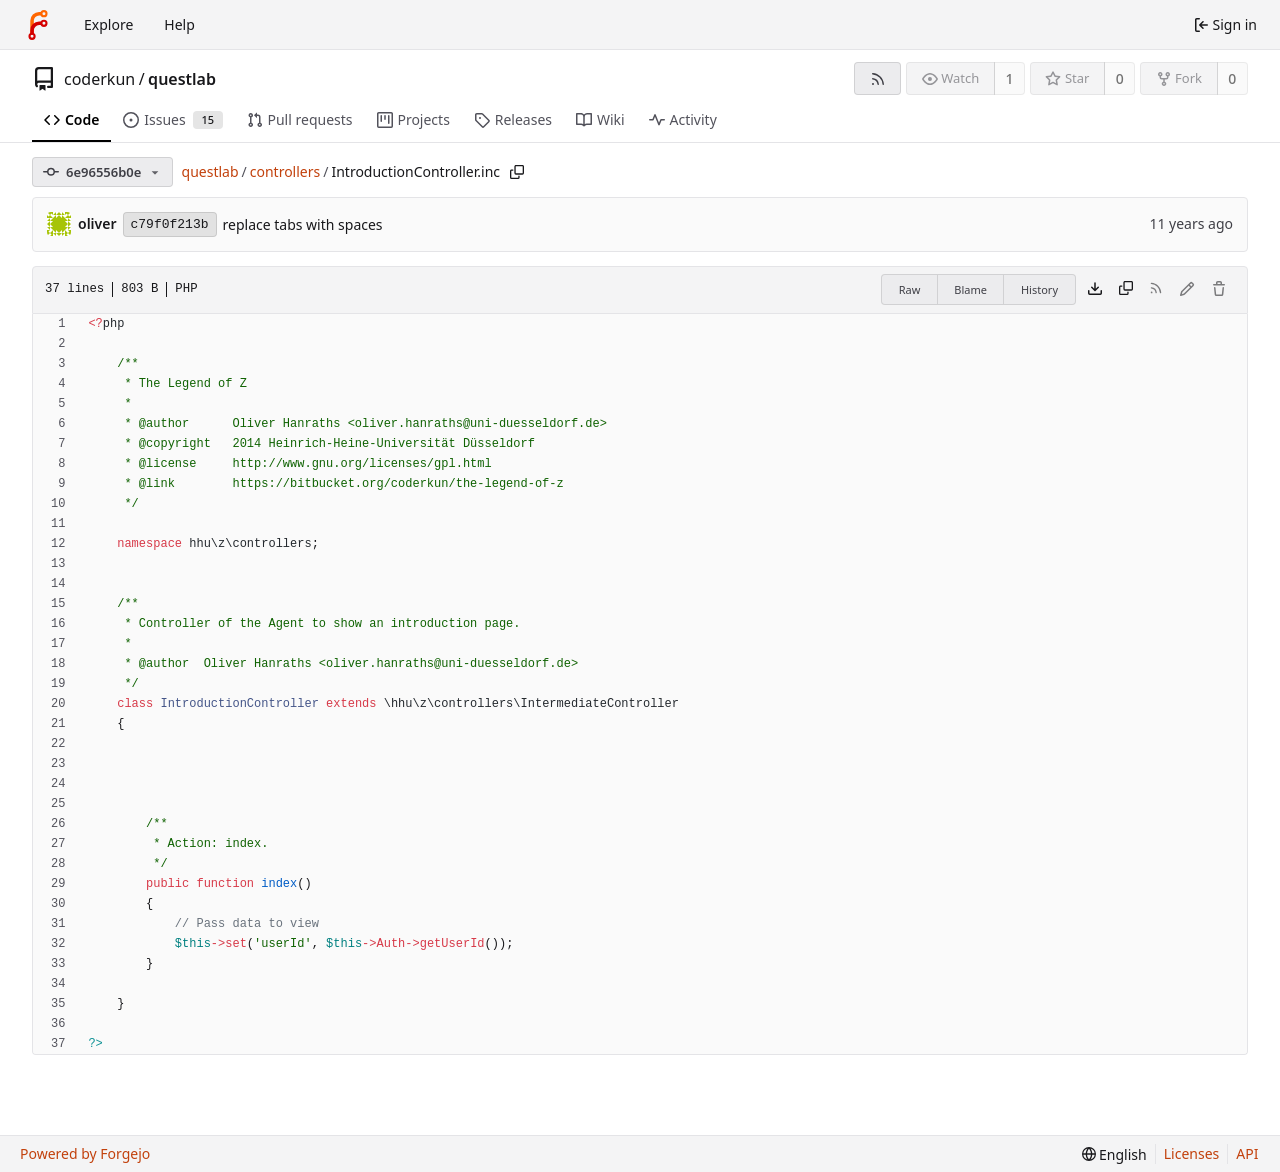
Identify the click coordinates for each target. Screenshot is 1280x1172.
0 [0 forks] (1232, 78)
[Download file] (1095, 290)
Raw (910, 289)
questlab (182, 79)
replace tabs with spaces (303, 224)
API (1247, 1153)
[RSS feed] (877, 78)
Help (179, 24)
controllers (285, 171)
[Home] (38, 25)
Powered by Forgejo (85, 1153)
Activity (683, 119)
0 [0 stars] (1120, 78)
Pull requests (300, 119)
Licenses (1192, 1153)
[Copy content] (1126, 290)
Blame (970, 289)
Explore (108, 24)
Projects (413, 119)
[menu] (1114, 1154)
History (1039, 289)
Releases (513, 119)
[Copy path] (517, 172)
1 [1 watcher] (1010, 78)
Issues (172, 119)
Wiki (600, 119)
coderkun (99, 79)
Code (71, 119)
